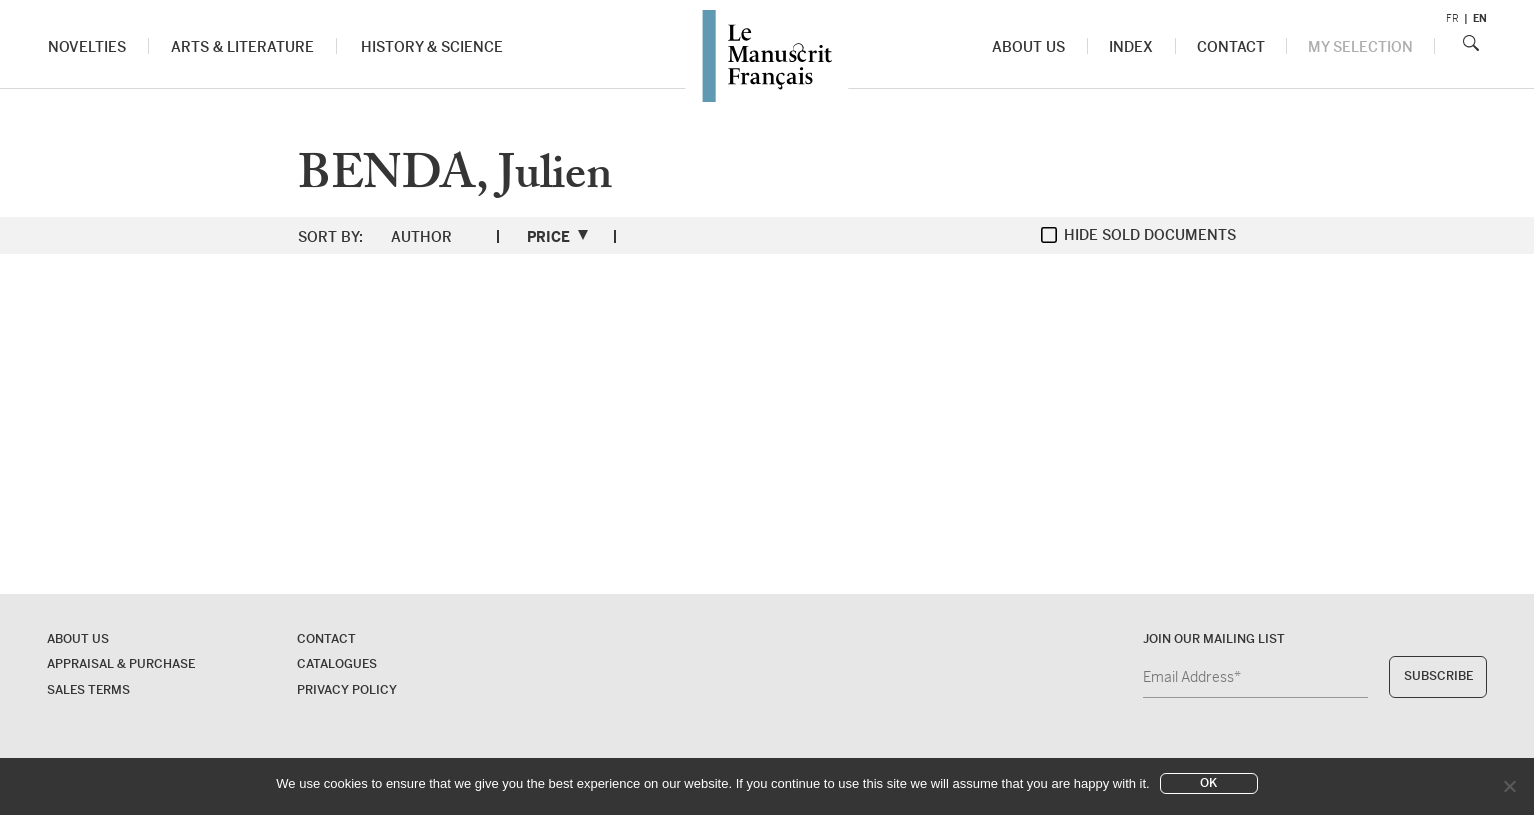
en (1480, 18)
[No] (1509, 786)
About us (1029, 47)
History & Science (431, 47)
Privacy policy (347, 690)
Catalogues (337, 664)
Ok (1208, 783)
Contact (1231, 47)
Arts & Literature (242, 47)
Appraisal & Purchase (121, 664)
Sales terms (88, 690)
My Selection (1360, 47)
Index (1131, 47)
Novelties (87, 47)
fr (1452, 18)
